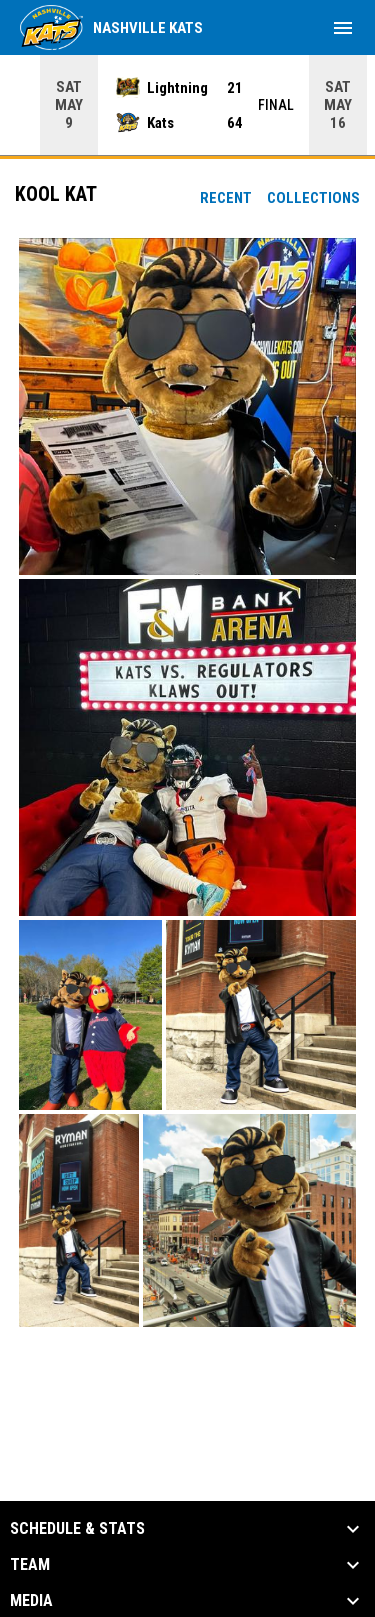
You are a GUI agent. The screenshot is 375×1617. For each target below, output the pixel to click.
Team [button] (30, 1565)
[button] (187, 406)
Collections (313, 198)
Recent (226, 198)
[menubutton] (343, 28)
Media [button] (31, 1601)
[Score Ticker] (187, 105)
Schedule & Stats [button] (77, 1529)
